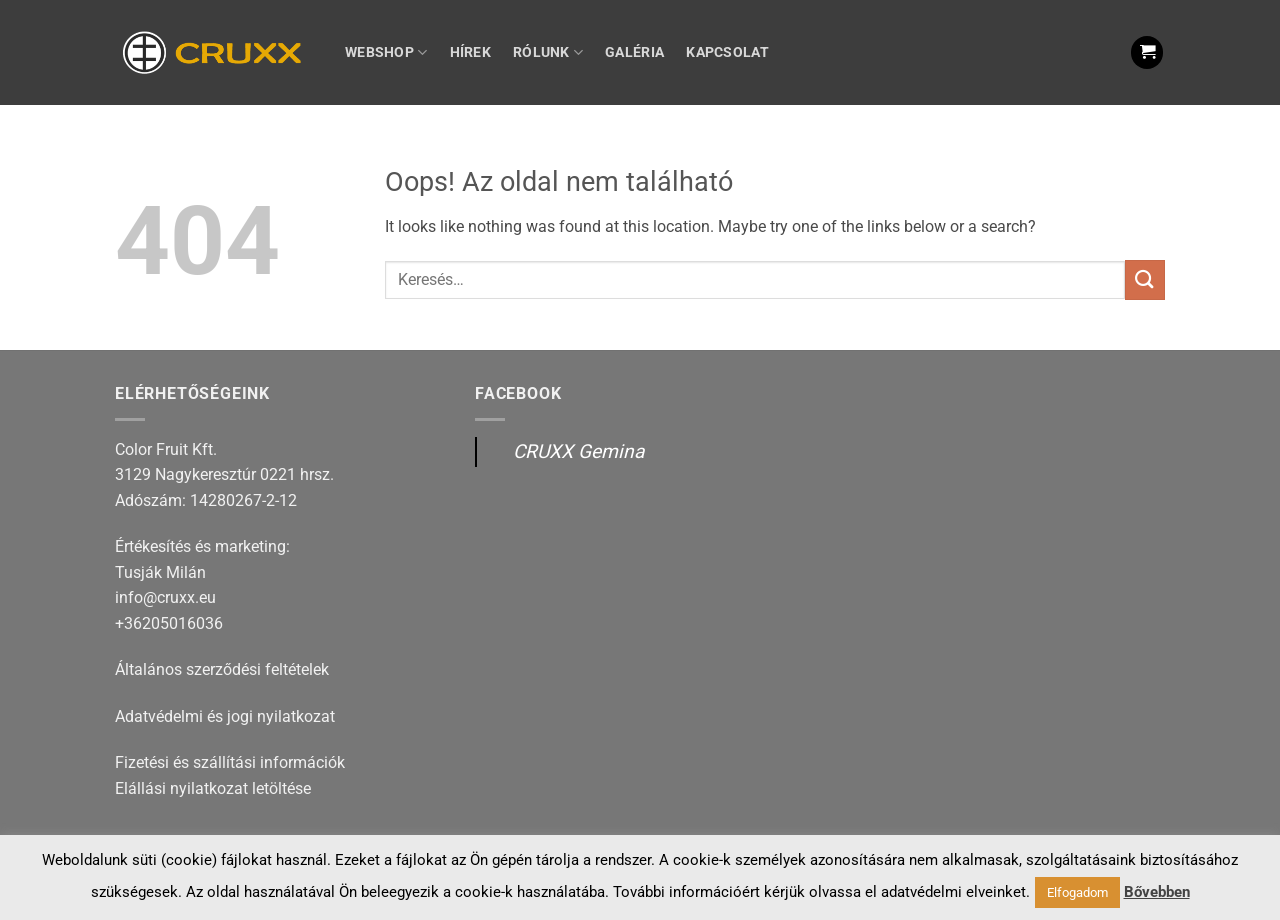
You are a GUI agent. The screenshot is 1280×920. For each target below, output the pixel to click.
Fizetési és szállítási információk (230, 762)
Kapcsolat (727, 52)
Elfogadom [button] (1077, 892)
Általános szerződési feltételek (222, 669)
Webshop (386, 52)
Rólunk (548, 52)
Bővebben (1157, 892)
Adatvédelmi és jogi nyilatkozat (225, 716)
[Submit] (1145, 279)
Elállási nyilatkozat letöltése (213, 788)
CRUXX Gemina (578, 451)
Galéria (634, 52)
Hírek (470, 52)
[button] (1147, 52)
